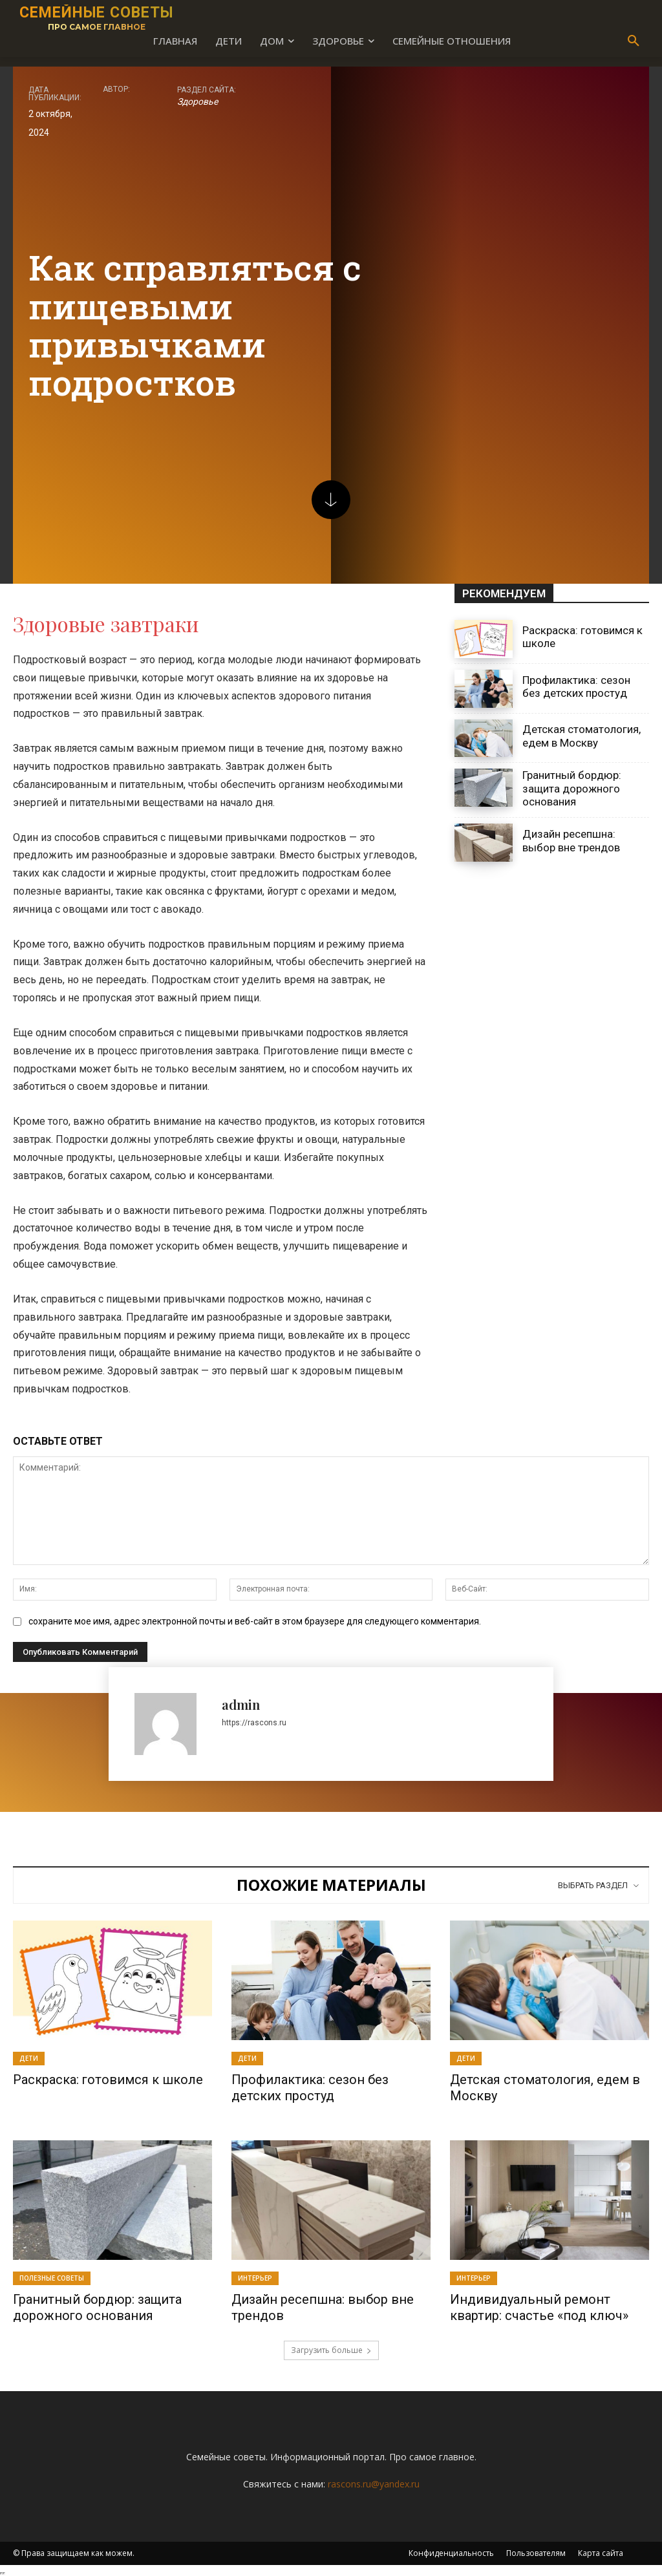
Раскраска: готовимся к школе (108, 2079)
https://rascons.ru (254, 1722)
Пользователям (536, 2550)
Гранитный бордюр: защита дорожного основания (571, 788)
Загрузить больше (331, 2347)
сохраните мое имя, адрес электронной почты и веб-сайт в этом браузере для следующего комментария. (254, 1621)
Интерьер (255, 2276)
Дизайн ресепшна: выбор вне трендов (571, 840)
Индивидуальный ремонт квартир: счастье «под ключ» (539, 2305)
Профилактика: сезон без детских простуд (576, 686)
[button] (633, 41)
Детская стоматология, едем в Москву (581, 736)
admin (241, 1704)
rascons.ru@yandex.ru (374, 2481)
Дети (28, 2058)
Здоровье (197, 101)
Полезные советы (51, 2276)
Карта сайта (600, 2550)
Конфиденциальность (451, 2550)
